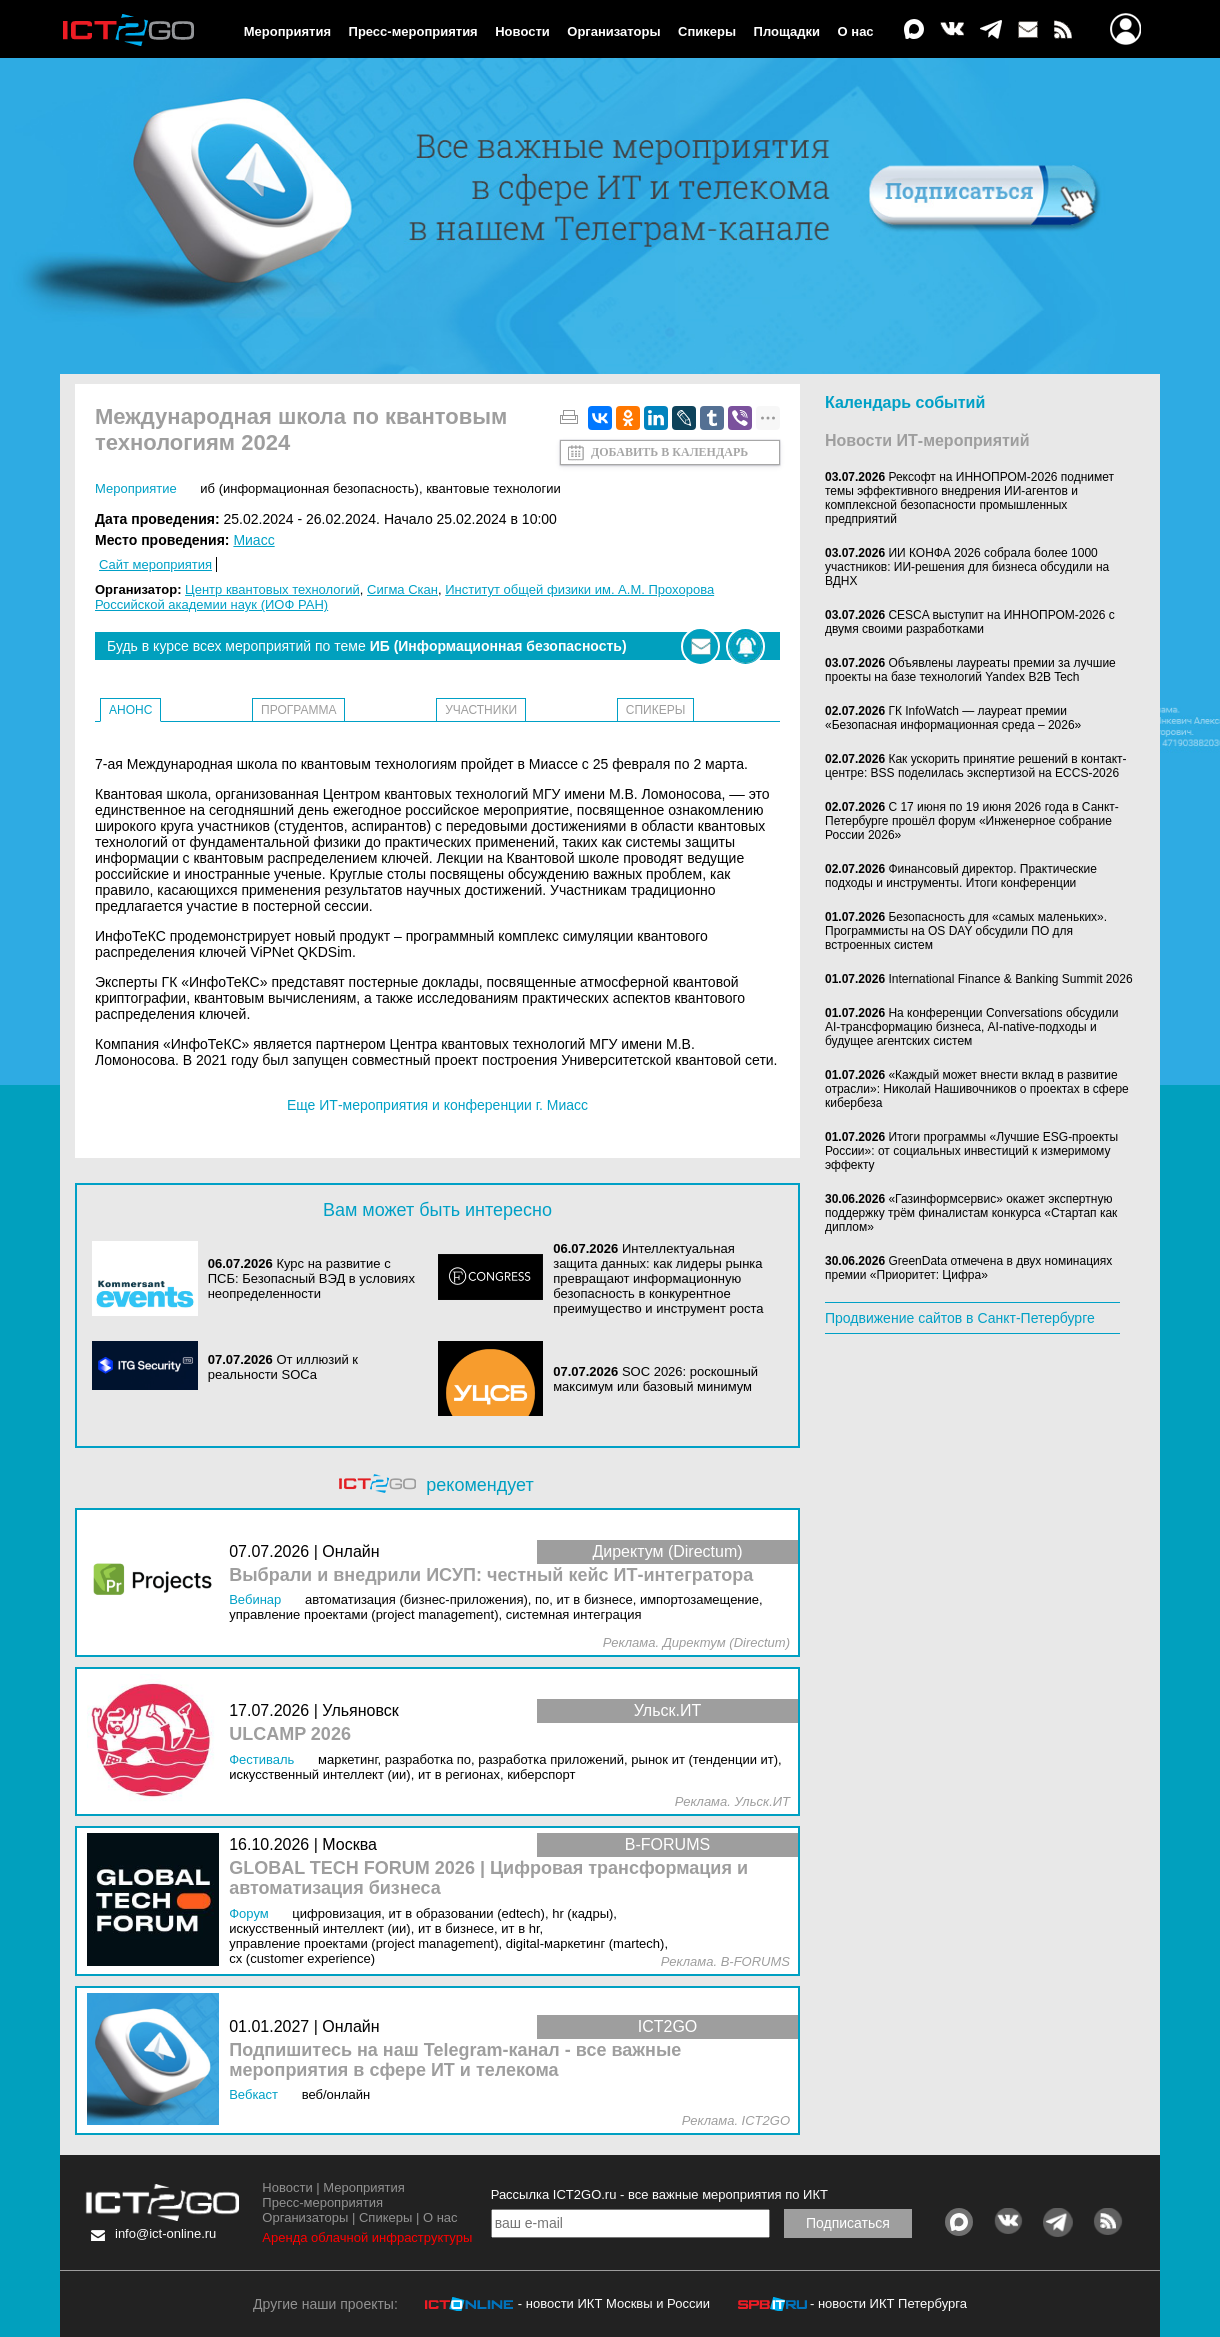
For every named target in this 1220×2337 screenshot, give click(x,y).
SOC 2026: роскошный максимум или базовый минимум (655, 1379)
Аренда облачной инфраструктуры (367, 2237)
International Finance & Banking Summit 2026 (1010, 979)
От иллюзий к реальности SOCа (283, 1367)
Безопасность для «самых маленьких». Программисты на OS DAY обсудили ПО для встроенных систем (966, 931)
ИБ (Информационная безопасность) (309, 488)
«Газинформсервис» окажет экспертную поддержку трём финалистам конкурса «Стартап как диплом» (971, 1213)
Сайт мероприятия (155, 564)
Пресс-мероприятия (413, 31)
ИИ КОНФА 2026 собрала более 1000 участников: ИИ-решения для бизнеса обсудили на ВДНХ (967, 567)
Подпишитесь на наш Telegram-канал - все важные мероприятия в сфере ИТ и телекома (455, 2060)
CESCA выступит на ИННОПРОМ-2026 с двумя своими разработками (970, 622)
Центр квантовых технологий (272, 589)
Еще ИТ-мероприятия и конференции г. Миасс (437, 1105)
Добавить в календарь (669, 452)
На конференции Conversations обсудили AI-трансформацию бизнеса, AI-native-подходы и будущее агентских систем (971, 1027)
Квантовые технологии (493, 488)
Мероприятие (136, 488)
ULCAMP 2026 (290, 1734)
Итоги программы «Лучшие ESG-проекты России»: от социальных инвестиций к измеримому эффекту (971, 1151)
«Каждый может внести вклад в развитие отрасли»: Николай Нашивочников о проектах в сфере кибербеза (977, 1089)
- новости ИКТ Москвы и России (614, 2303)
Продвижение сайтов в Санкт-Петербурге (960, 1318)
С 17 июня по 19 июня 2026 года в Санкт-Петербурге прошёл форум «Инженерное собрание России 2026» (972, 821)
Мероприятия (287, 31)
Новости (522, 31)
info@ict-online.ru (165, 2233)
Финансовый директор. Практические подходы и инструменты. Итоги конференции (961, 876)
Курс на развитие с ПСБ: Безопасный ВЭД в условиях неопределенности (311, 1278)
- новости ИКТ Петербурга (888, 2303)
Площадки (787, 31)
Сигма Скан (402, 589)
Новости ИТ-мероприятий (927, 440)
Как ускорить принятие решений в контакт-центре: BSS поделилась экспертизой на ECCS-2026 (976, 766)
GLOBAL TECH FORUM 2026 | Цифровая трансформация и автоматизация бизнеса (488, 1878)
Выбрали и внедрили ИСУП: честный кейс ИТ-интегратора (491, 1575)
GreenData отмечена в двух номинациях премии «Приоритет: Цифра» (968, 1268)
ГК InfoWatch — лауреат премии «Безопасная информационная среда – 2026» (953, 718)
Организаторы (613, 31)
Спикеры (707, 31)
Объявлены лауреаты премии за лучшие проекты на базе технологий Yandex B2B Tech (970, 670)
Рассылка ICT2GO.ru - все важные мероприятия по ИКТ (659, 2194)
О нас (856, 31)
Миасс (253, 540)
